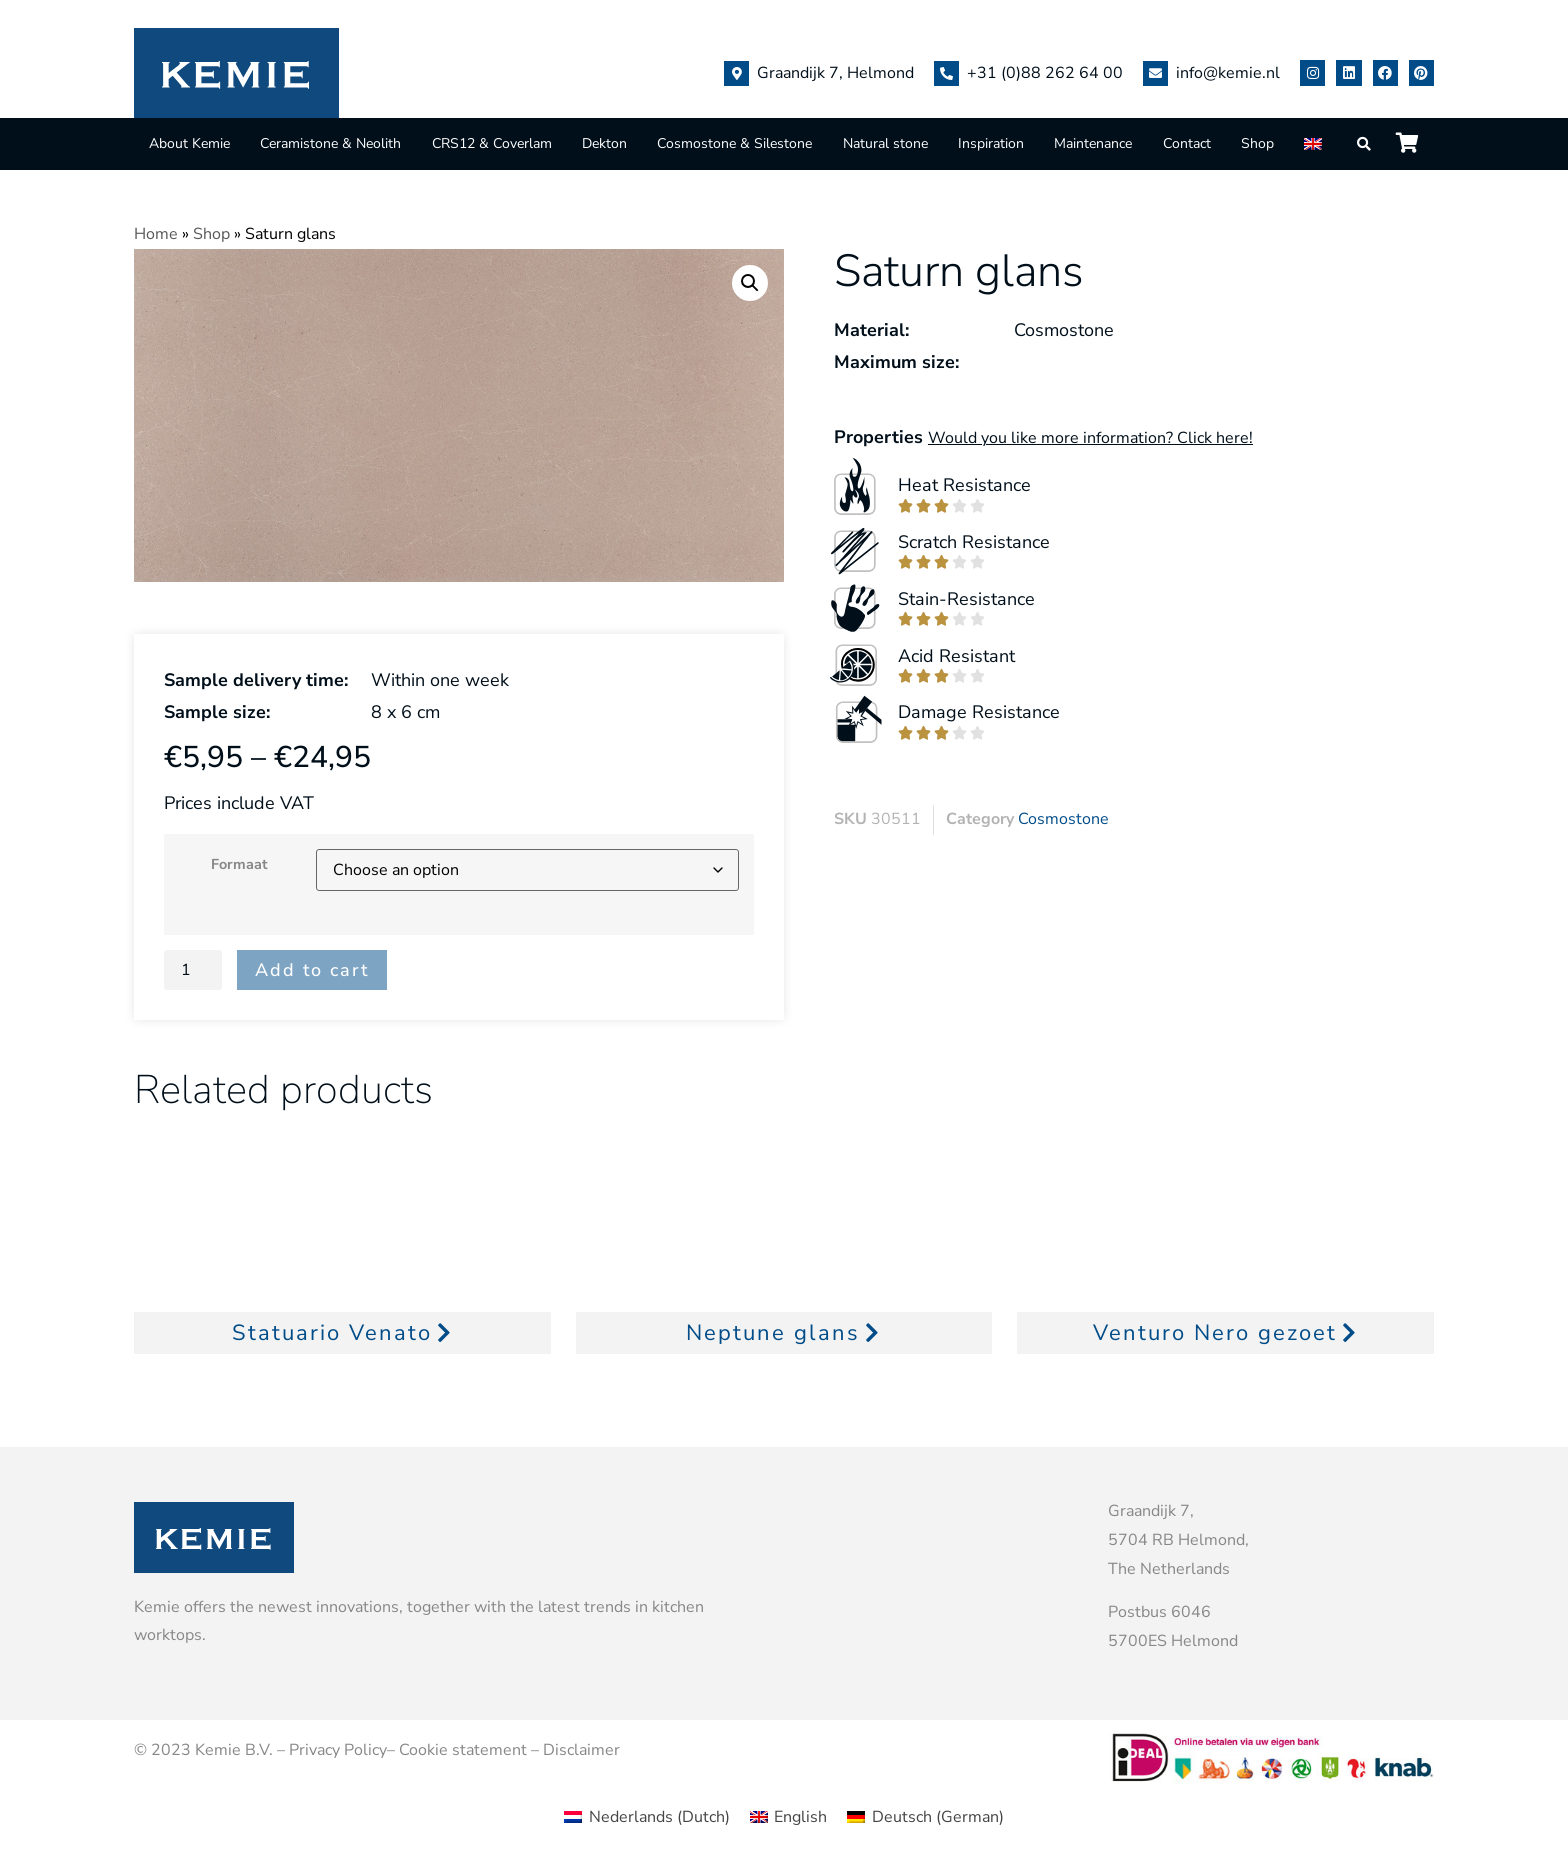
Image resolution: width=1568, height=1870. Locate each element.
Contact (1187, 143)
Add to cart (312, 970)
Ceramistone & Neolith (330, 143)
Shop (1257, 143)
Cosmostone (1063, 819)
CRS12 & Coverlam (492, 143)
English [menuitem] (800, 1817)
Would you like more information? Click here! (1090, 438)
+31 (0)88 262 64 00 (1045, 73)
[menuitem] (1315, 143)
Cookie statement (463, 1750)
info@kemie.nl (1228, 73)
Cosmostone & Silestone (734, 143)
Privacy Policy (338, 1750)
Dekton (604, 143)
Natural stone (885, 143)
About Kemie (189, 143)
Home (156, 234)
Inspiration (991, 143)
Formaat (239, 864)
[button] (750, 283)
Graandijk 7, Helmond (835, 73)
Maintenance (1093, 143)
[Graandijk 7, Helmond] (736, 73)
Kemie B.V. (234, 1750)
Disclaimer (581, 1750)
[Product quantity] (193, 970)
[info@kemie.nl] (1155, 73)
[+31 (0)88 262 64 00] (946, 73)
